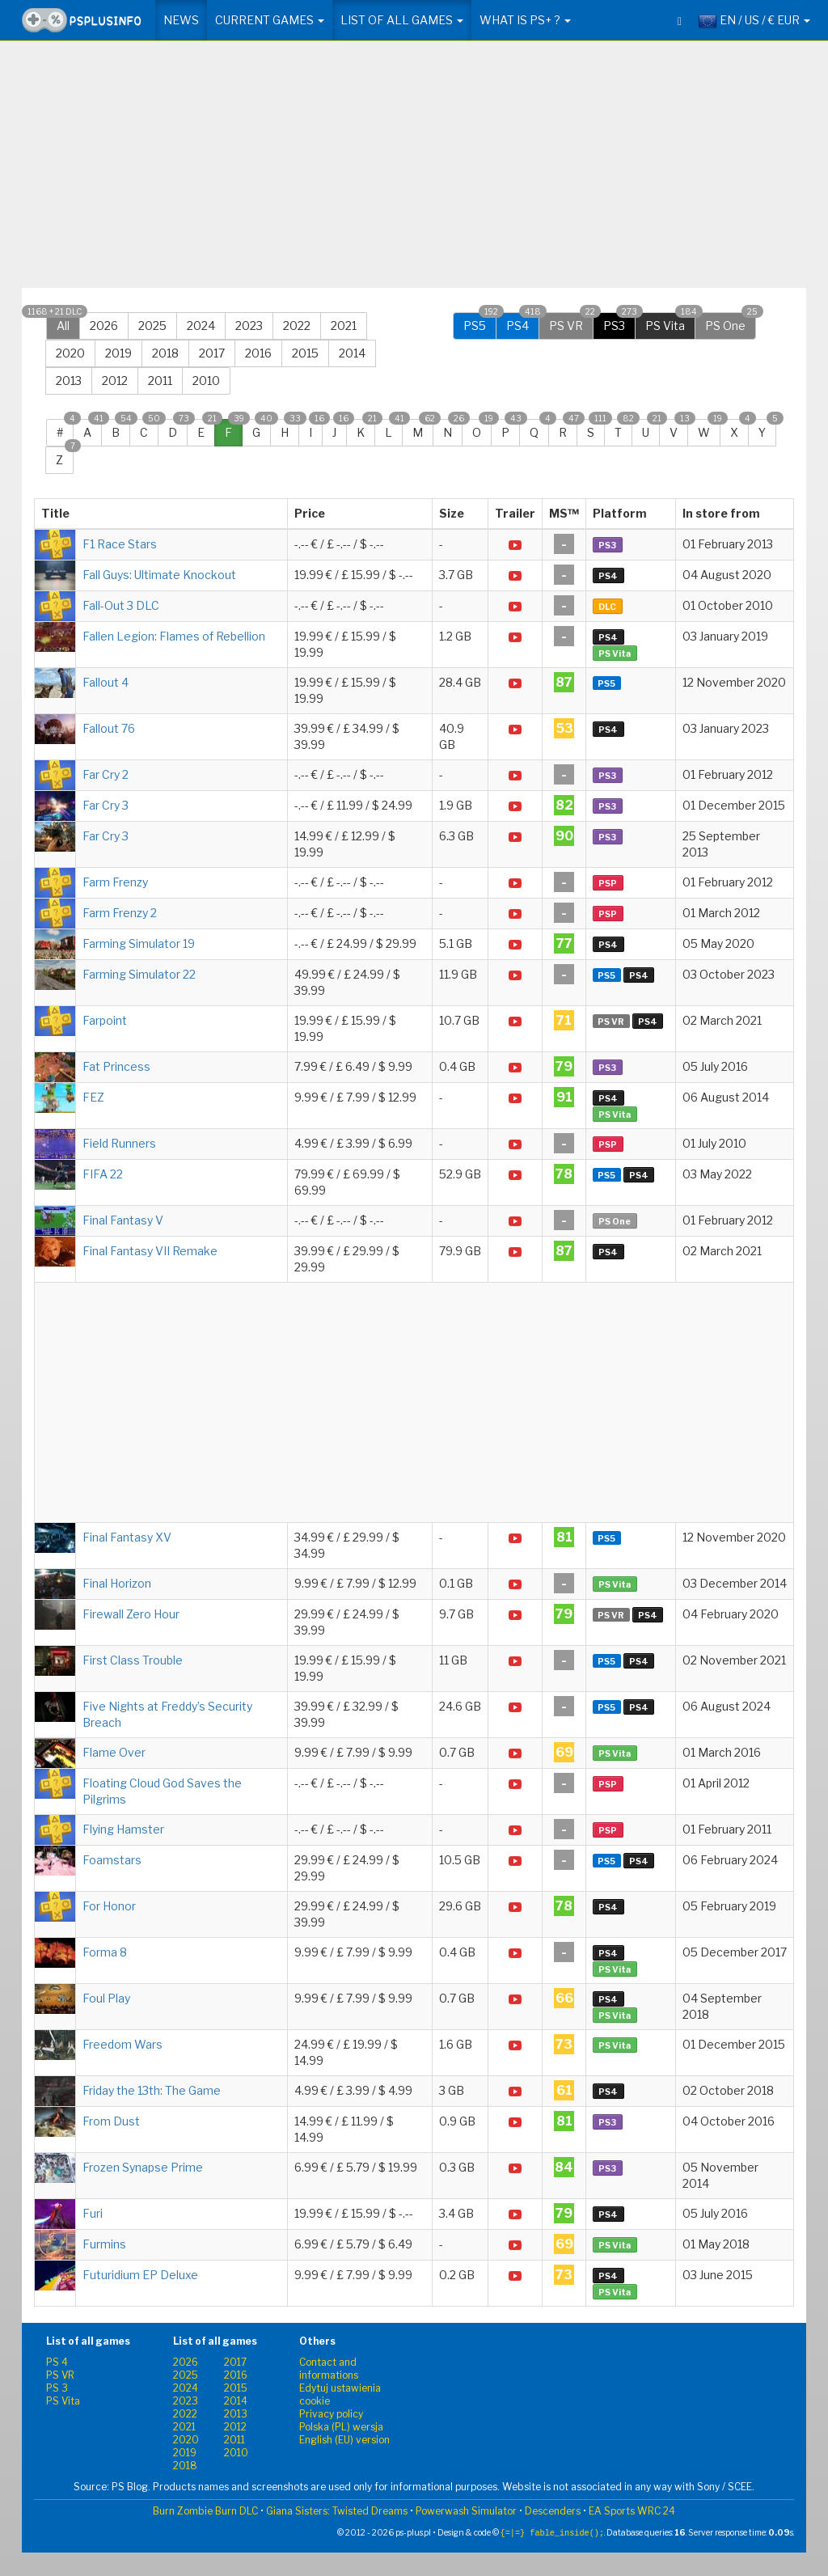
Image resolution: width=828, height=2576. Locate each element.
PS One (730, 322)
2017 (212, 353)
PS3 (619, 322)
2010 (206, 380)
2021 (344, 325)
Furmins (104, 2244)
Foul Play (106, 1998)
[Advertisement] (414, 170)
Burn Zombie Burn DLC (205, 2511)
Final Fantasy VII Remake (150, 1251)
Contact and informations (328, 2368)
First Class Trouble (132, 1660)
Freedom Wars (122, 2044)
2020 (70, 353)
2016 (258, 353)
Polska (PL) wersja (341, 2427)
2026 (104, 325)
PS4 (522, 322)
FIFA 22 (102, 1174)
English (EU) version (344, 2440)
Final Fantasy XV (126, 1537)
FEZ (93, 1097)
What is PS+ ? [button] (525, 20)
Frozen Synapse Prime (142, 2167)
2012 (115, 380)
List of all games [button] (401, 20)
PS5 (479, 322)
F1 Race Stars (119, 544)
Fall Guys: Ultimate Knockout (159, 575)
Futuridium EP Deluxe (140, 2275)
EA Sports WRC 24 (632, 2511)
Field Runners (119, 1143)
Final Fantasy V (122, 1220)
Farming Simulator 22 (139, 974)
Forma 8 (104, 1952)
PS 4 (57, 2362)
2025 (152, 325)
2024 (201, 325)
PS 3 (57, 2388)
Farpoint (104, 1020)
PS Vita (670, 322)
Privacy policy (331, 2414)
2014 (352, 353)
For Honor (109, 1906)
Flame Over (114, 1752)
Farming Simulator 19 (138, 943)
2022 (296, 325)
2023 (249, 325)
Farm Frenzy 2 (119, 913)
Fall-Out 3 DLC (120, 605)
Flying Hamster (123, 1829)
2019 (118, 353)
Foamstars (112, 1860)
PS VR (571, 322)
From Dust (111, 2121)
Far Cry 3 (105, 805)
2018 (165, 353)
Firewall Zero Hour (131, 1614)
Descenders (553, 2511)
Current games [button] (269, 20)
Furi (92, 2213)
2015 (305, 353)
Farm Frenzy (115, 882)
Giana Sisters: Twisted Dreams (337, 2511)
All (63, 322)
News (181, 20)
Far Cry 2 (105, 774)
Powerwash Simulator (466, 2511)
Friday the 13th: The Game (151, 2090)
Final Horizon (116, 1583)
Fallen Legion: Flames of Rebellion (173, 636)
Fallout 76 (108, 728)
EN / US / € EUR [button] (754, 21)
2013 (69, 380)
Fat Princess (116, 1066)
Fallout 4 (105, 682)
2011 (160, 380)
